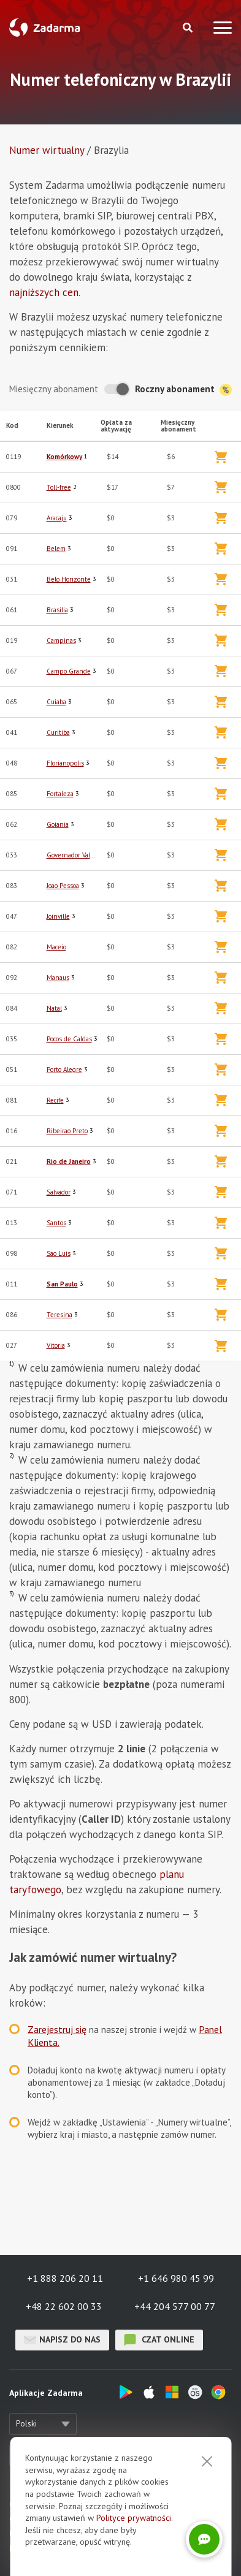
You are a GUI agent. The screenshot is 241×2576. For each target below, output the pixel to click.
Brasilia (57, 610)
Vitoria (56, 1345)
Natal (54, 1008)
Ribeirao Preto (67, 1131)
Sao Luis (59, 1253)
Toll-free (59, 487)
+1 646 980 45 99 (176, 2278)
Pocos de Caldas (69, 1039)
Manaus (58, 977)
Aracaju (57, 518)
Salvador (59, 1192)
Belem (56, 548)
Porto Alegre (64, 1069)
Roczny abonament (183, 389)
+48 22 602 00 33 (64, 2306)
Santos (56, 1222)
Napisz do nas (62, 2340)
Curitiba (58, 732)
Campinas (61, 640)
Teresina (59, 1314)
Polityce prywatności (133, 2517)
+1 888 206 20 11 (65, 2278)
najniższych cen (43, 292)
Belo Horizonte (69, 579)
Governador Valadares (78, 855)
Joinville (58, 916)
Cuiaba (56, 701)
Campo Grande (69, 671)
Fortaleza (60, 793)
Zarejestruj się (57, 2029)
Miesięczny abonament (53, 389)
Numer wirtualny (46, 150)
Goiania (58, 824)
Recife (55, 1100)
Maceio (56, 947)
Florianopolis (65, 763)
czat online (159, 2340)
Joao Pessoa (63, 885)
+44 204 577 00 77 (174, 2306)
